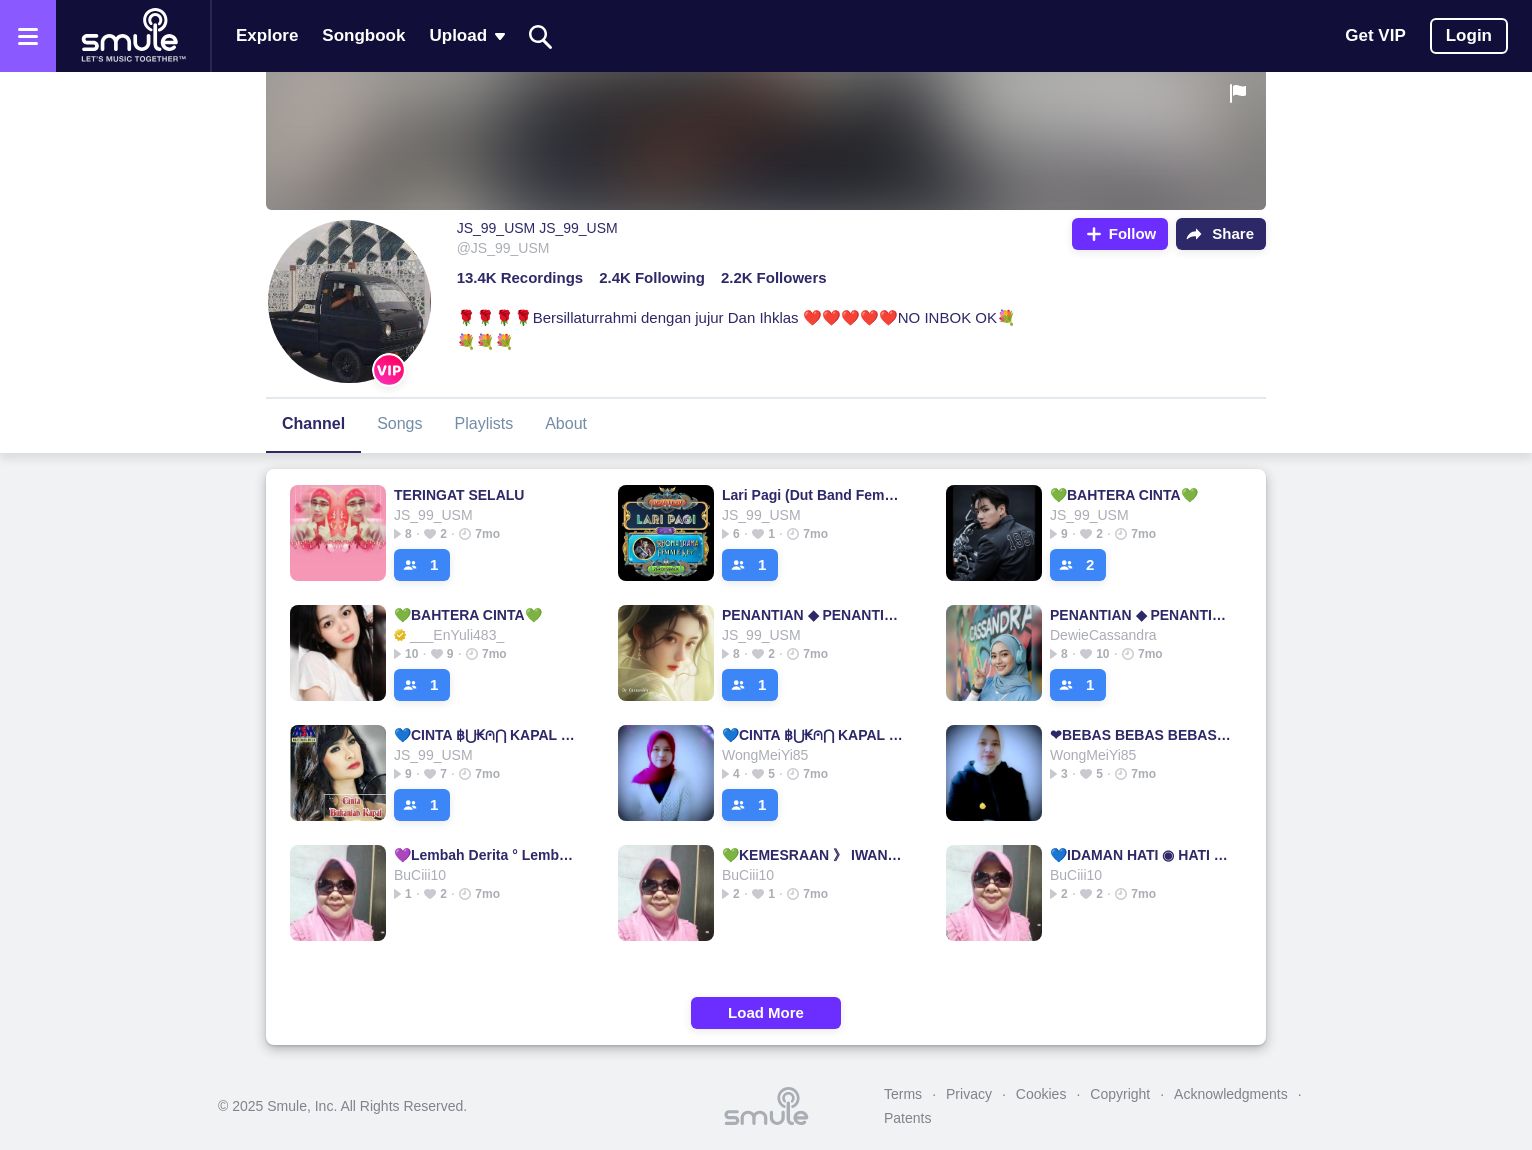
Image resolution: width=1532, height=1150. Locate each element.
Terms (903, 1094)
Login (1469, 35)
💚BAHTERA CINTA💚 (1124, 495)
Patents (907, 1118)
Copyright (1120, 1094)
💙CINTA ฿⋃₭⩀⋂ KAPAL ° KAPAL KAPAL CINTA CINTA (485, 735)
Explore (267, 35)
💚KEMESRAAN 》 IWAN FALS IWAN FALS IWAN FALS (813, 855)
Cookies (1041, 1094)
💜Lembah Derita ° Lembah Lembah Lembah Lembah (485, 855)
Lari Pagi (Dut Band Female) (813, 495)
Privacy (969, 1094)
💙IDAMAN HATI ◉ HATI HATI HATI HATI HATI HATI (1141, 855)
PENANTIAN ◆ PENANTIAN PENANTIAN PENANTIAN (813, 615)
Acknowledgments (1231, 1094)
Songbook (363, 35)
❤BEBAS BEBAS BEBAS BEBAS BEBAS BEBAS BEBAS (1141, 735)
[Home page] (133, 36)
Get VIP (1375, 35)
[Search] (541, 36)
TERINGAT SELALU (459, 495)
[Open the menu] (28, 36)
